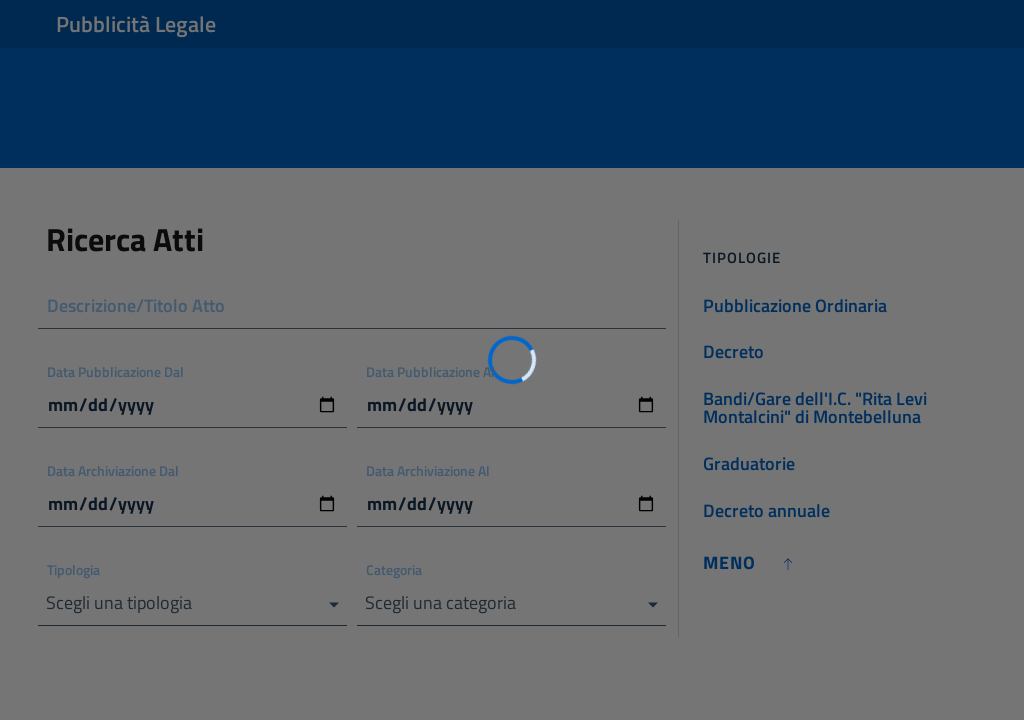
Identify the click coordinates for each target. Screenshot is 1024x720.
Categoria (394, 569)
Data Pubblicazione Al (430, 371)
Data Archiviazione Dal (113, 470)
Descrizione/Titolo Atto (136, 305)
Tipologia (73, 569)
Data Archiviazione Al (428, 470)
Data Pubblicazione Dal (115, 371)
